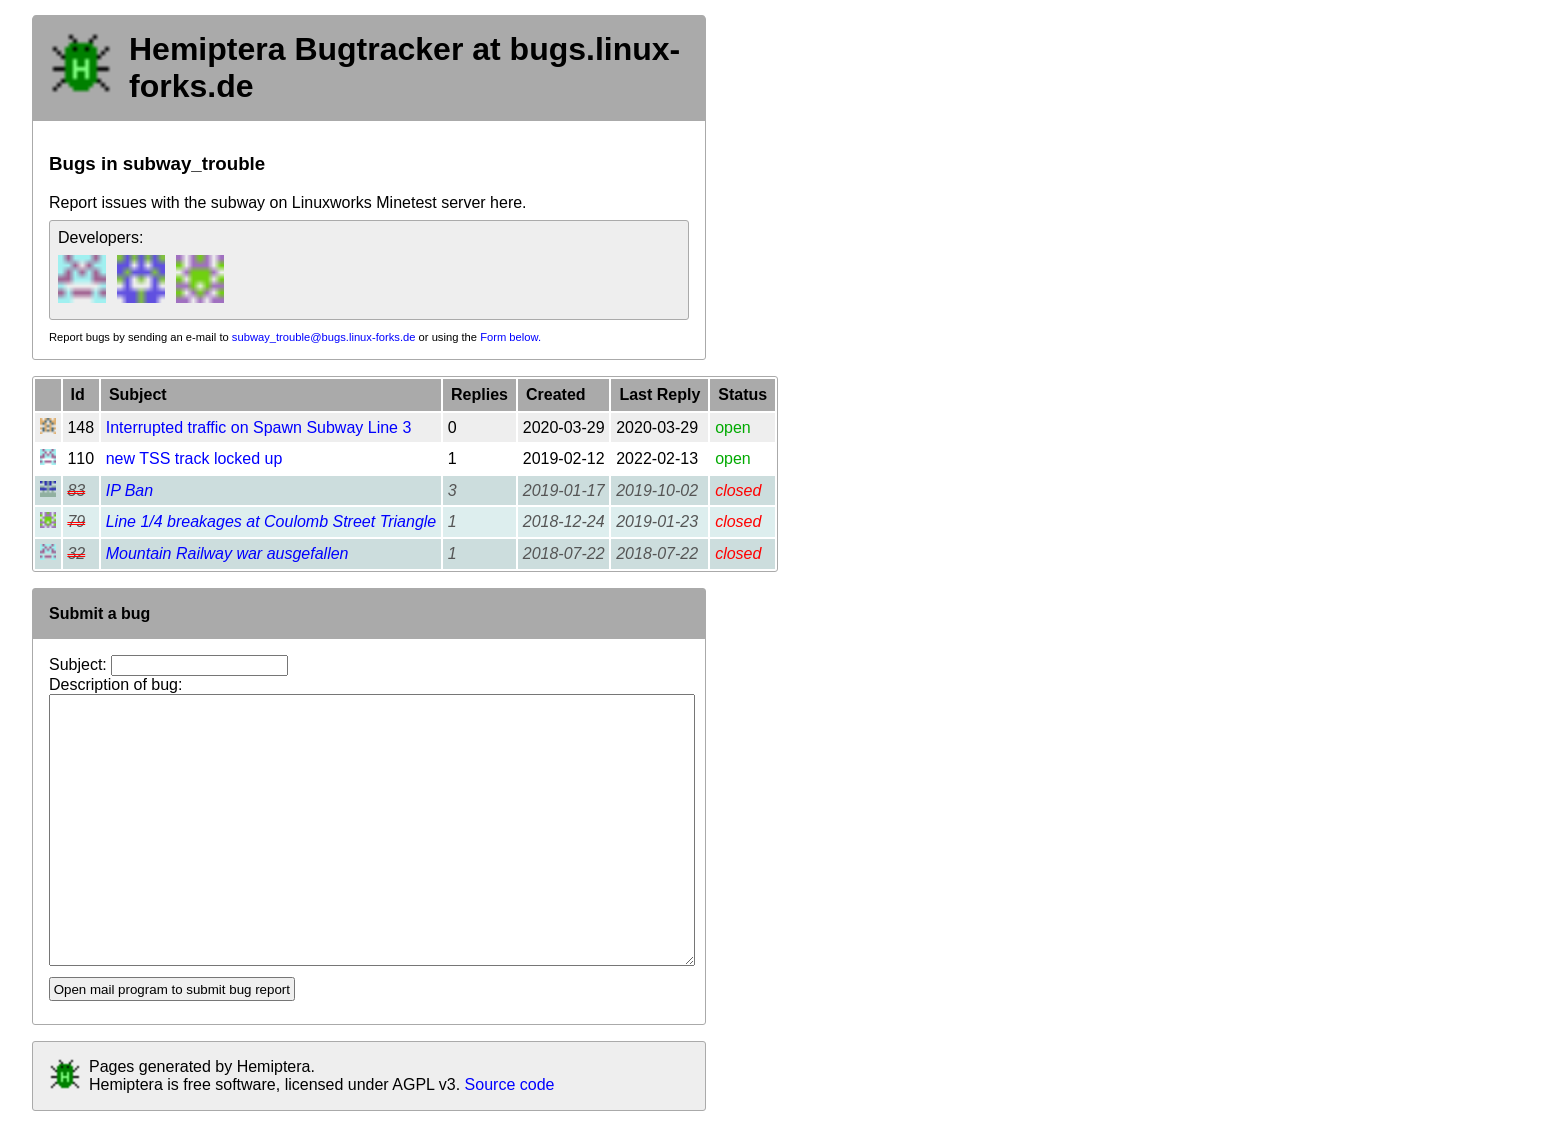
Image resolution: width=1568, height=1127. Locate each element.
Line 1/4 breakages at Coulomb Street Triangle (271, 521)
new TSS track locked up (194, 458)
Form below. (510, 337)
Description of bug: (115, 684)
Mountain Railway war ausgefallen (227, 553)
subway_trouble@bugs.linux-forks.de (324, 337)
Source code (510, 1084)
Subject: (80, 664)
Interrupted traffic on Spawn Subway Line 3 (259, 427)
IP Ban (129, 490)
